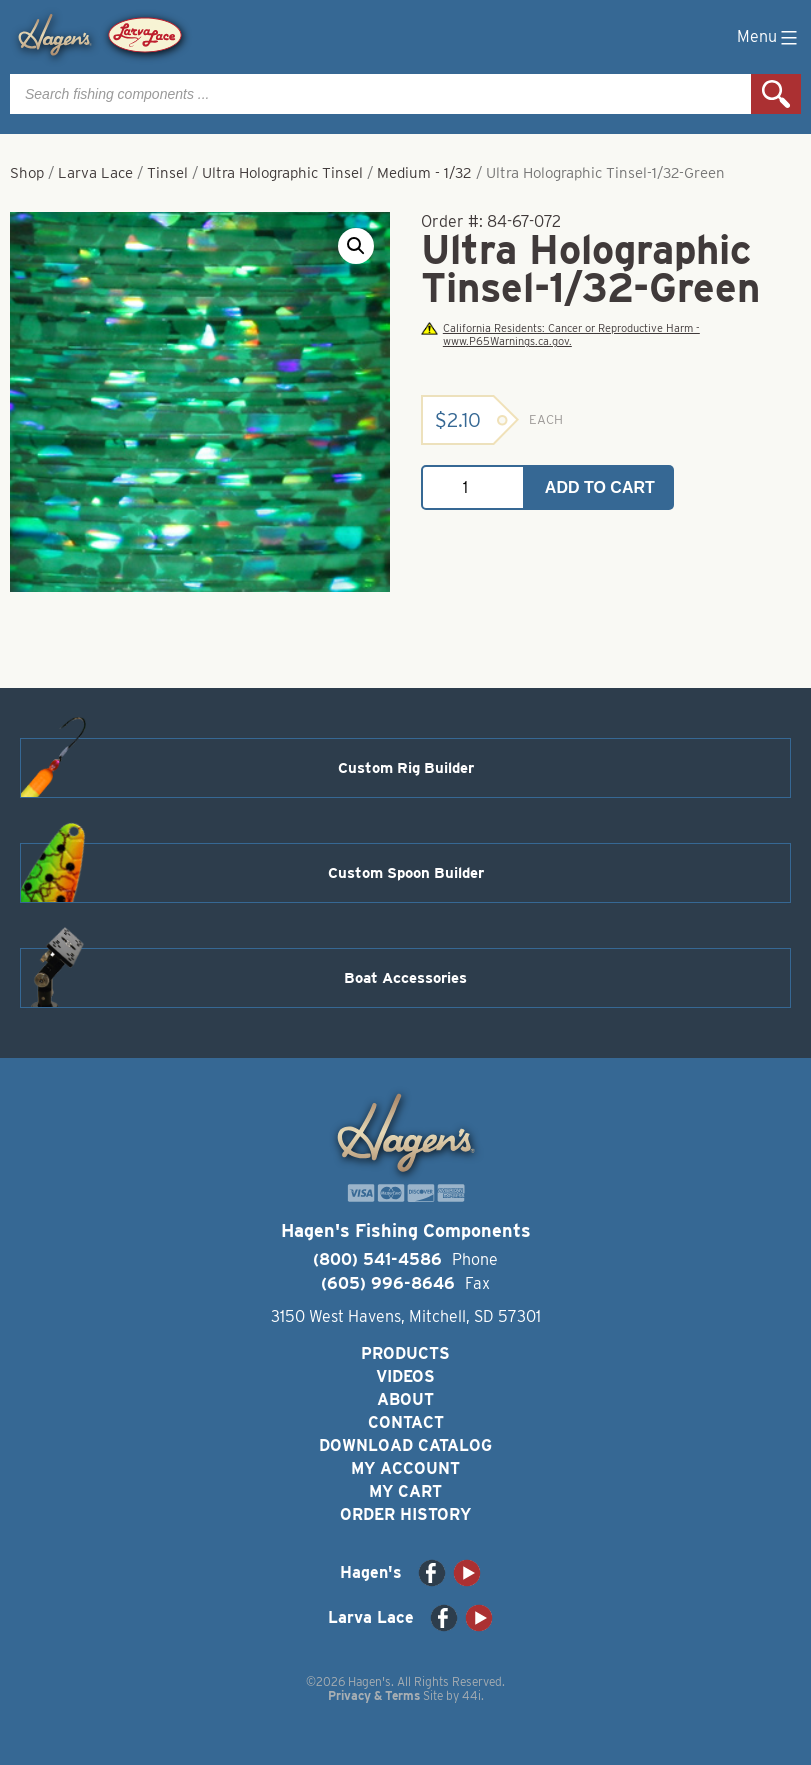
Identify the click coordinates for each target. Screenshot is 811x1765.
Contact (406, 1422)
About (405, 1399)
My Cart (405, 1491)
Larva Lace (95, 173)
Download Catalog (405, 1445)
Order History (405, 1514)
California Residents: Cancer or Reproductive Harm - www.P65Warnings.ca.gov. (560, 335)
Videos (405, 1376)
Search (776, 94)
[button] (356, 246)
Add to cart (600, 487)
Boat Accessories (405, 978)
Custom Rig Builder (406, 768)
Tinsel (167, 173)
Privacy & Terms (374, 1695)
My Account (405, 1468)
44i (471, 1695)
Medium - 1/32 (424, 173)
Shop (27, 173)
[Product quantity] (473, 487)
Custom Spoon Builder (406, 873)
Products (405, 1353)
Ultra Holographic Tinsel (282, 173)
